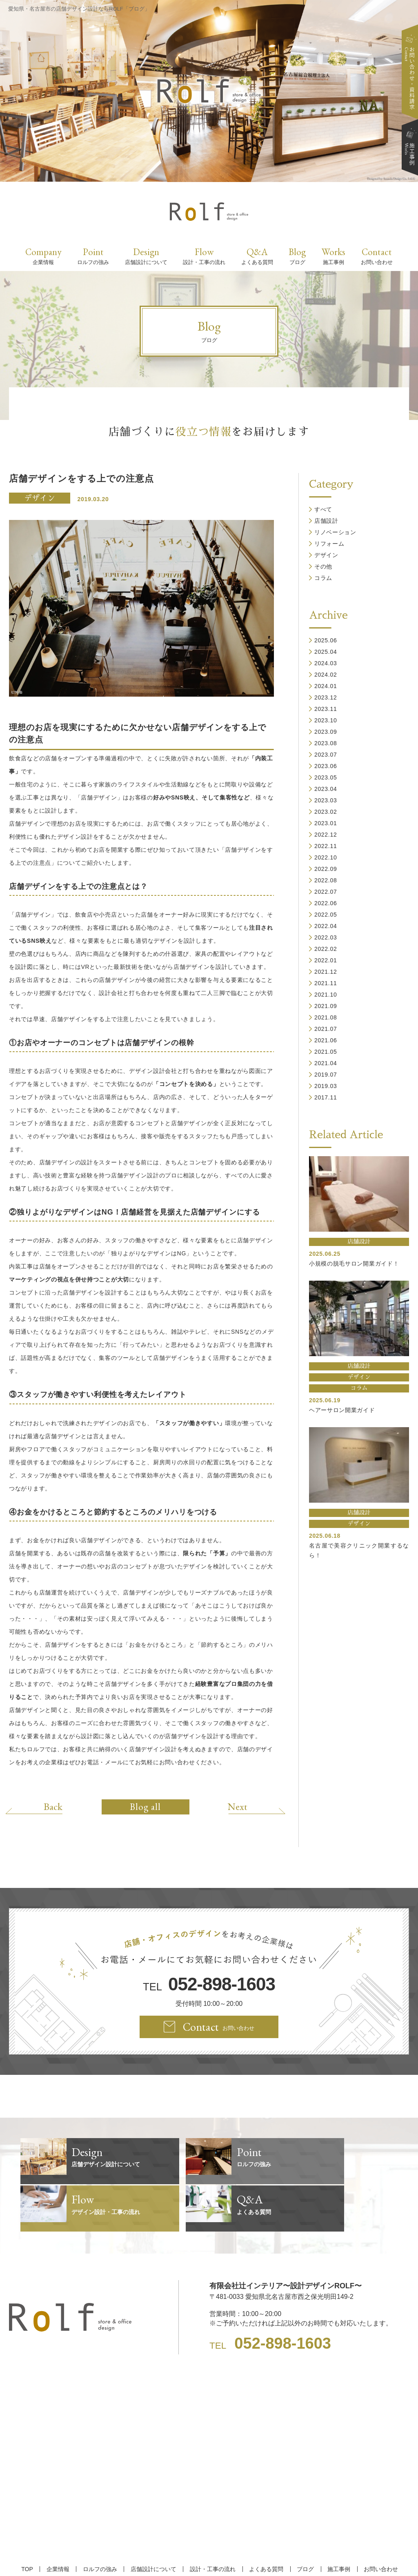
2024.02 (325, 674)
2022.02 (325, 949)
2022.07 (325, 891)
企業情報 (61, 2521)
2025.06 (325, 640)
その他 (323, 566)
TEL (209, 1984)
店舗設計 (326, 520)
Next (233, 1806)
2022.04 (325, 926)
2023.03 (325, 800)
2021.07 (325, 1029)
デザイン (39, 498)
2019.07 (325, 1074)
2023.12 (325, 697)
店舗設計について (154, 2521)
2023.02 (325, 811)
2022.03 (325, 937)
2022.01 (325, 960)
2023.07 (325, 754)
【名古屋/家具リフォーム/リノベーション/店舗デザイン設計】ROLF (209, 2555)
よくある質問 (264, 2521)
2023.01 (325, 823)
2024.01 (325, 686)
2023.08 (325, 743)
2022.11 (325, 846)
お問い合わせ (374, 2521)
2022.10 (325, 857)
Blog (297, 256)
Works (333, 256)
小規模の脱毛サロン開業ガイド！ (354, 1263)
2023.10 (325, 720)
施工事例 (333, 2521)
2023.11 (325, 709)
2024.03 (325, 663)
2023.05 (325, 777)
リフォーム (329, 543)
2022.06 (325, 903)
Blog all (145, 1807)
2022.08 (325, 880)
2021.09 (325, 1006)
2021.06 (325, 1040)
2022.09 (325, 869)
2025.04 (325, 651)
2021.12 (325, 971)
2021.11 (325, 983)
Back (57, 1806)
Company (43, 256)
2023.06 (325, 766)
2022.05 (325, 914)
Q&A (257, 256)
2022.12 (325, 834)
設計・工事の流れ (212, 2521)
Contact (377, 256)
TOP (32, 2521)
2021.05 (325, 1051)
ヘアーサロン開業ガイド (342, 1410)
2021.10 (325, 994)
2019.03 (325, 1086)
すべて (323, 509)
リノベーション (335, 532)
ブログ (301, 2521)
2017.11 (325, 1097)
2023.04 (325, 789)
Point (93, 256)
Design (146, 256)
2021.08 (325, 1017)
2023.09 (325, 731)
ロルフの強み (102, 2521)
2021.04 (325, 1063)
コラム (323, 578)
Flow (204, 256)
